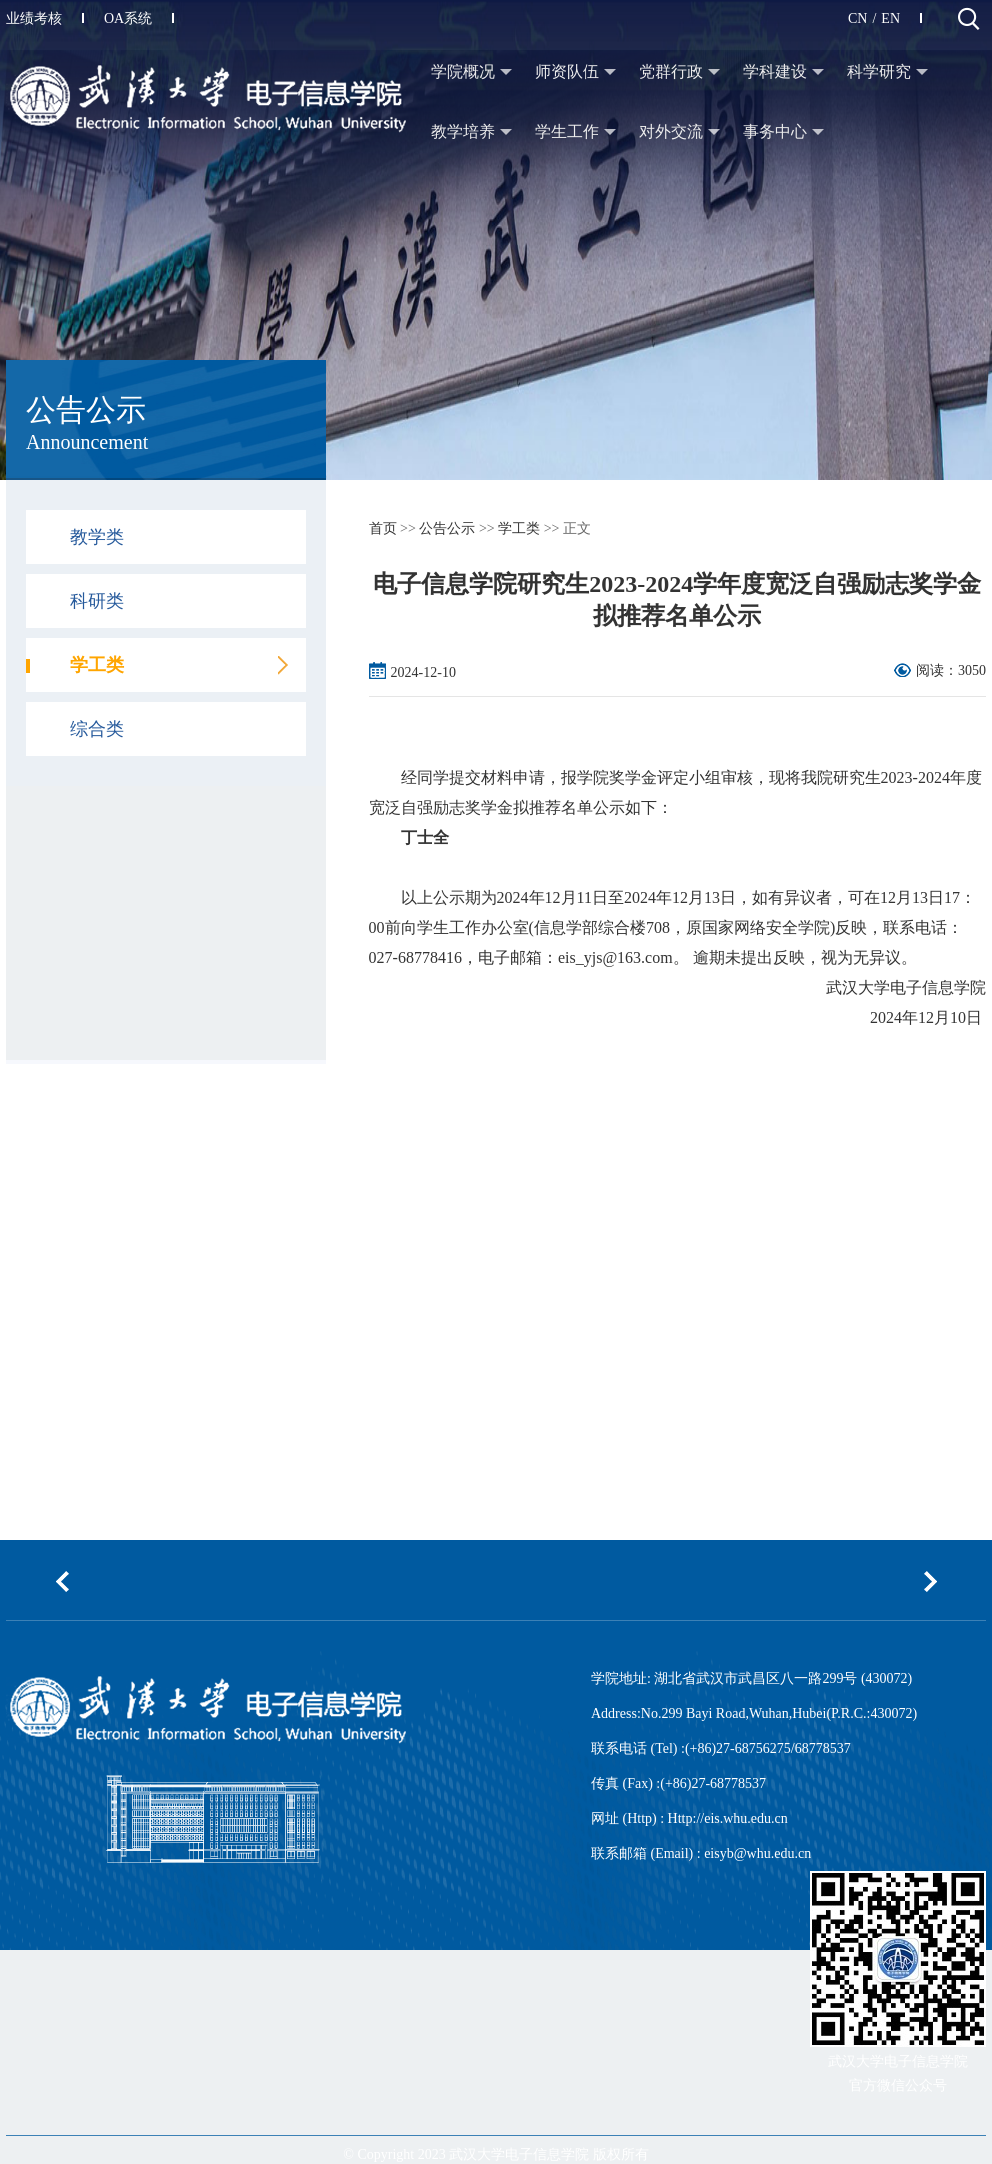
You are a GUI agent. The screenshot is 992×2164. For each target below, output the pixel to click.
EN (890, 18)
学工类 (519, 528)
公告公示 (447, 528)
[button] (62, 1581)
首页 (383, 528)
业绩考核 (45, 18)
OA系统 (139, 18)
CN (857, 18)
